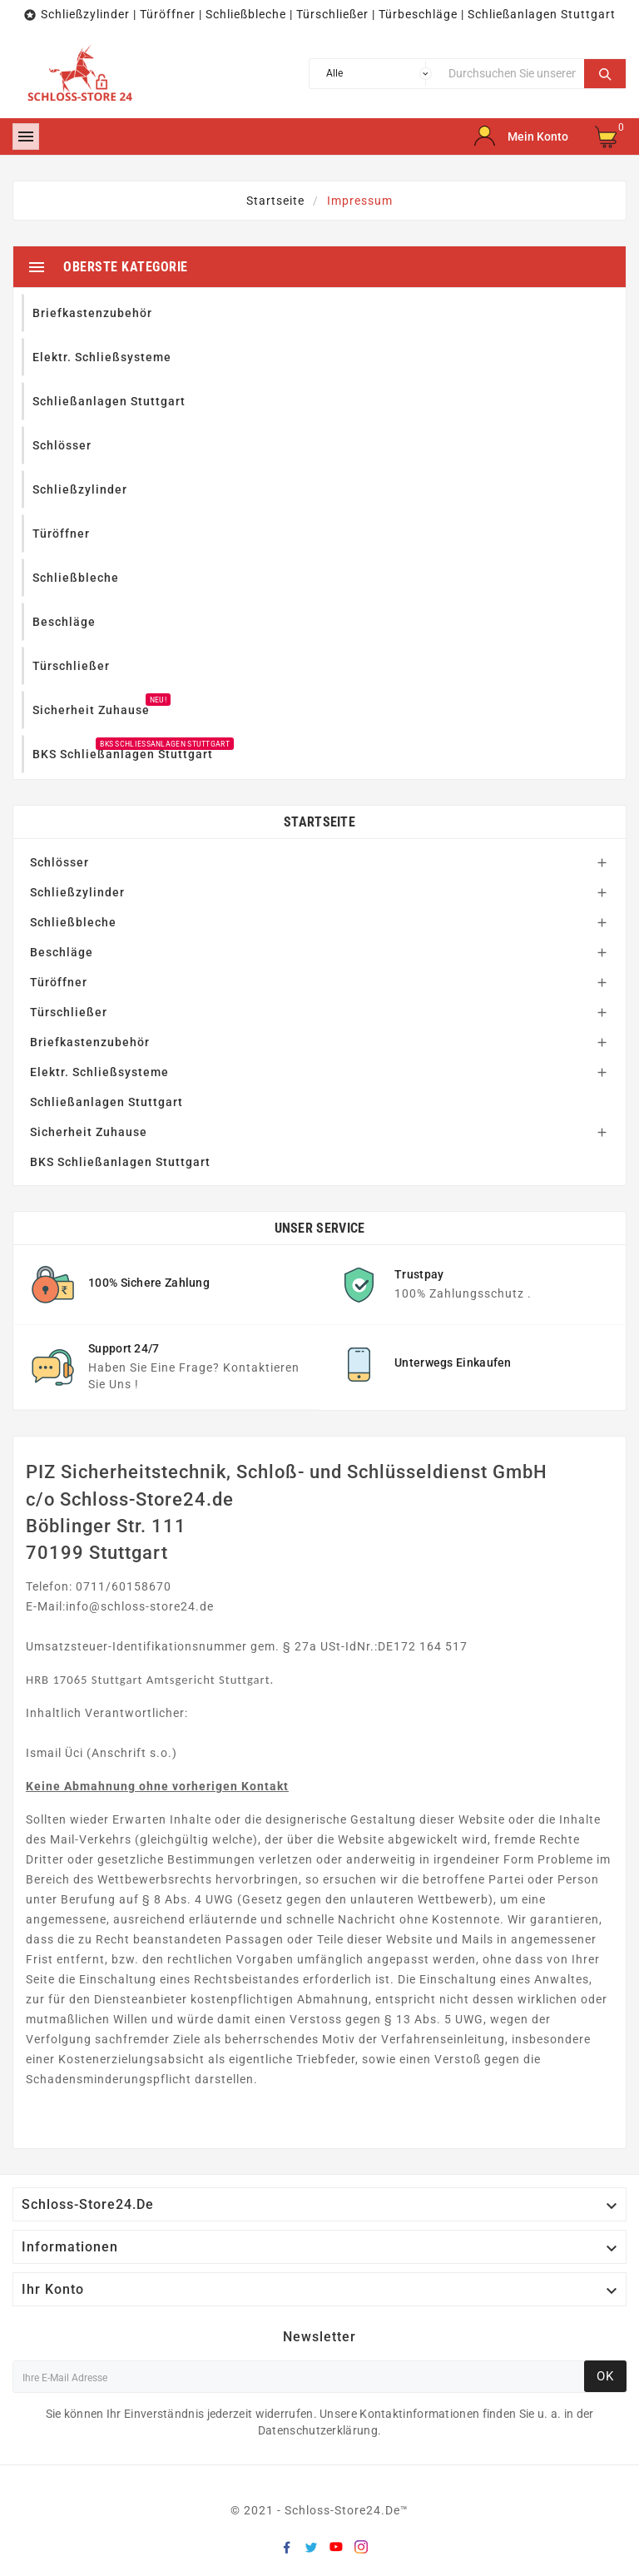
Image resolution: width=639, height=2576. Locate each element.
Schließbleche (73, 922)
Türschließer (68, 1012)
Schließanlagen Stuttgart (106, 1102)
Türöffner (58, 982)
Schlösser (59, 862)
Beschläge (61, 952)
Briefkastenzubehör (90, 1042)
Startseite (319, 822)
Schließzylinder (77, 892)
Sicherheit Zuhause (88, 1132)
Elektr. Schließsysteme (99, 1072)
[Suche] (512, 73)
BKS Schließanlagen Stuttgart (120, 1162)
